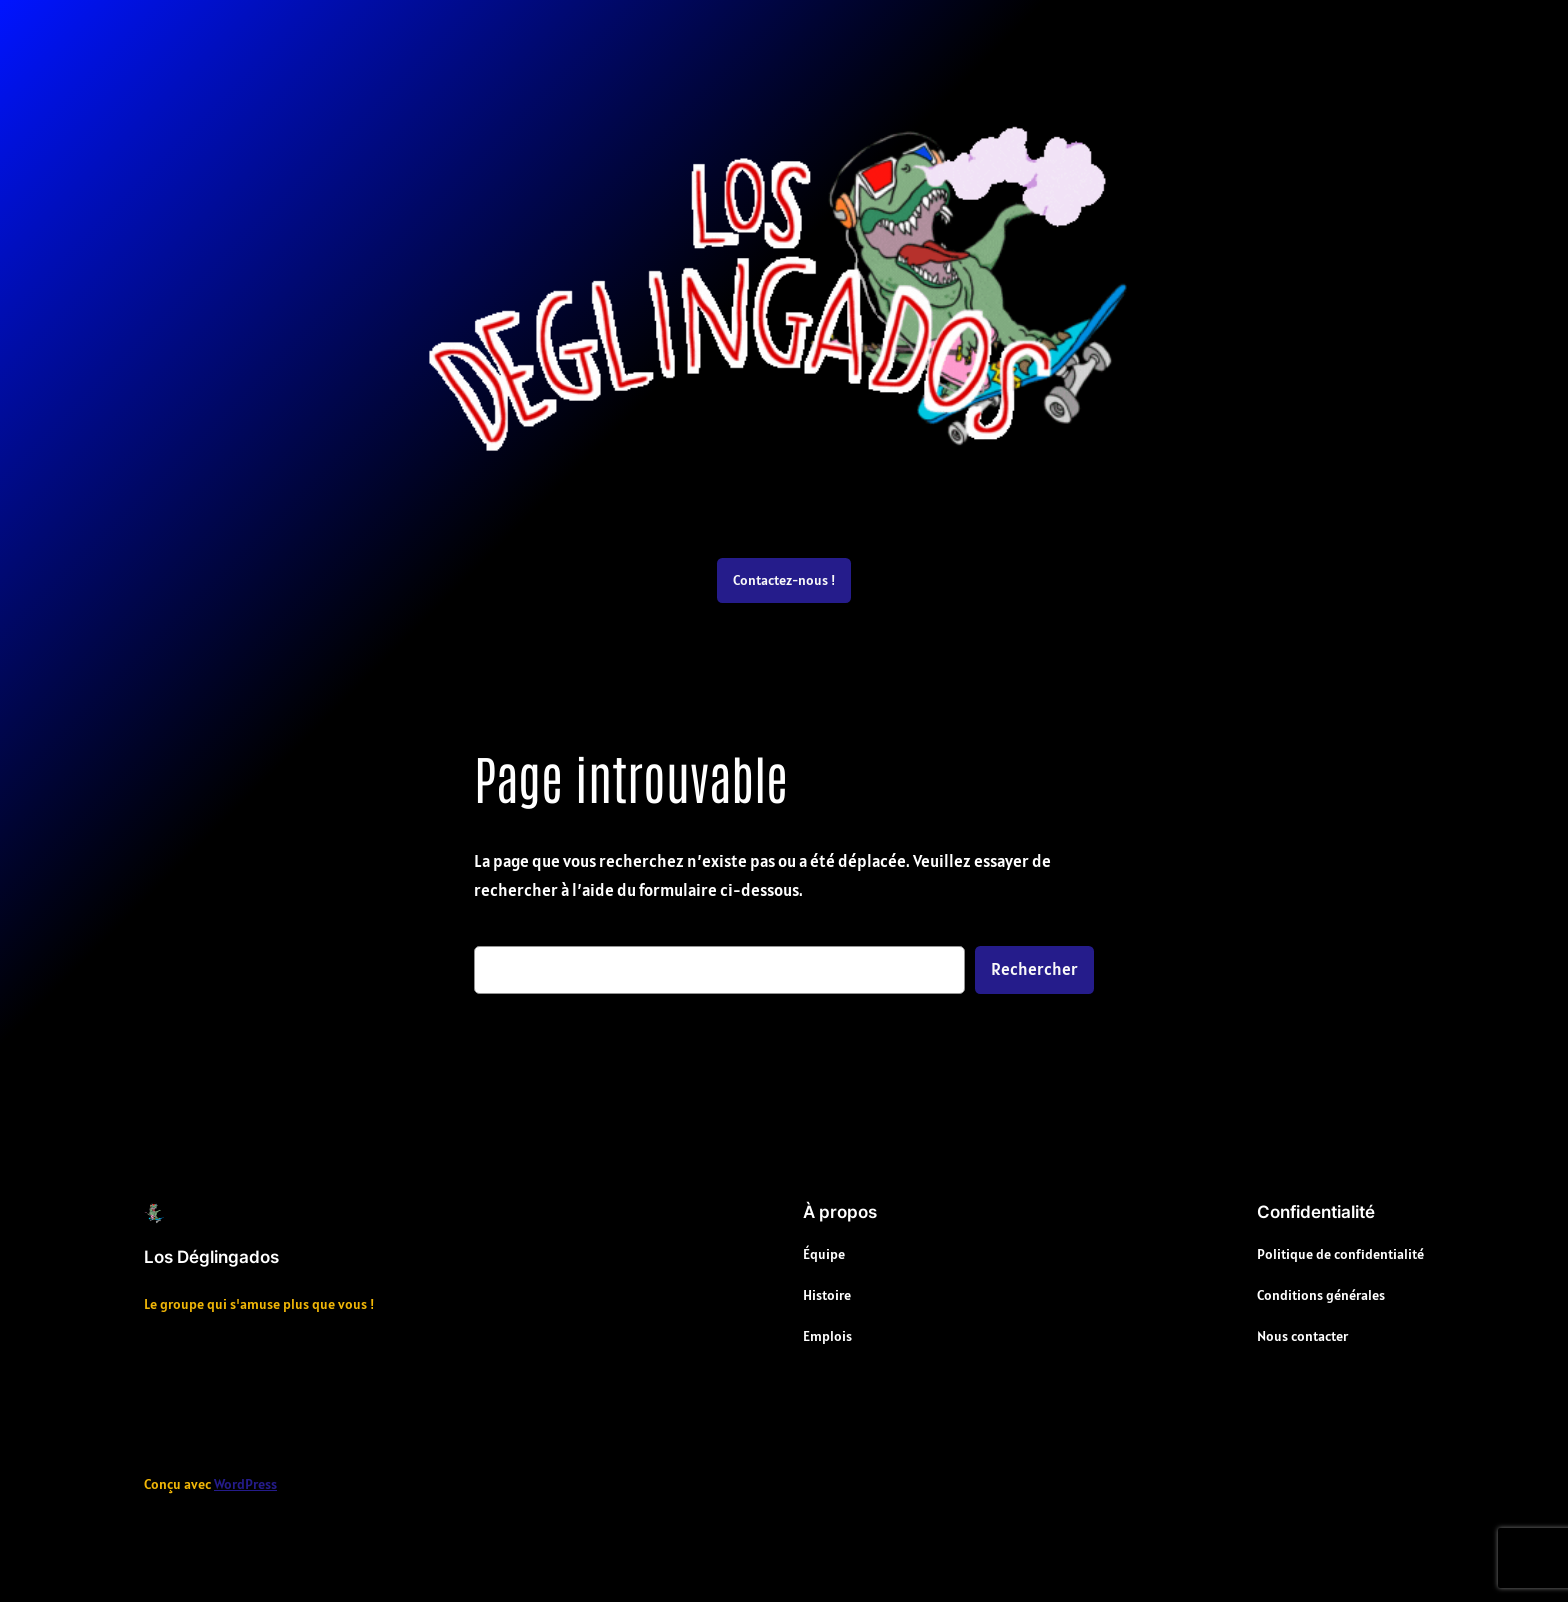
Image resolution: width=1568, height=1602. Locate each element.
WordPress (245, 1484)
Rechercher (1034, 969)
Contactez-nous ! (784, 580)
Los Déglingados (211, 1257)
